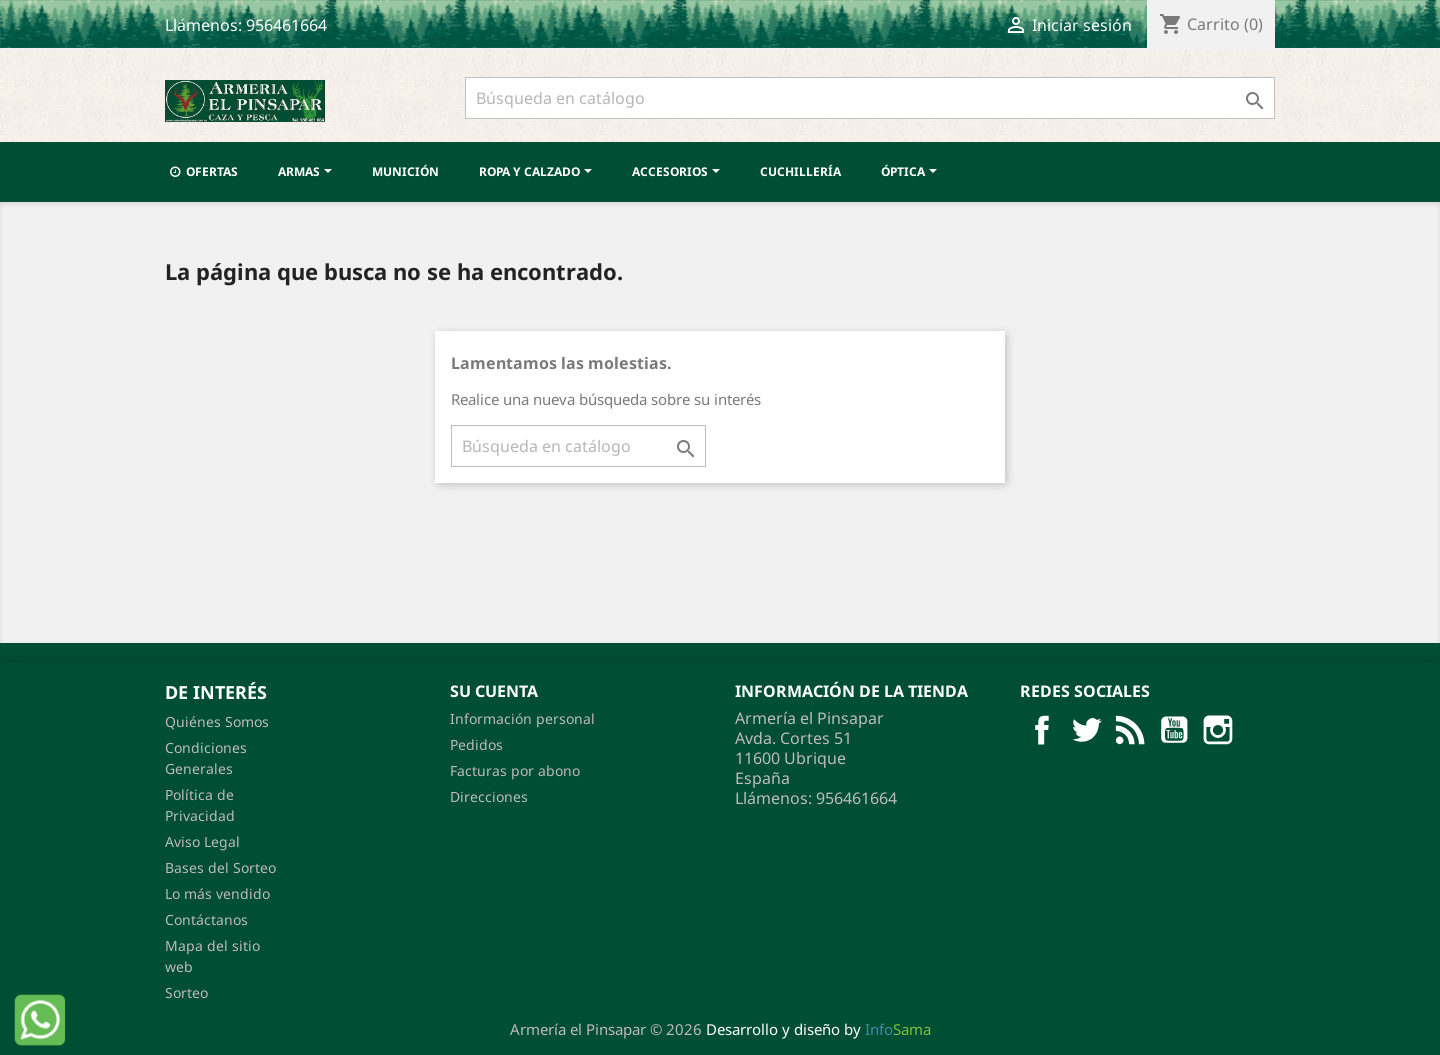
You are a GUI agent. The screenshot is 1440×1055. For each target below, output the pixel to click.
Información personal (522, 718)
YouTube (1174, 730)
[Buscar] (870, 98)
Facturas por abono (515, 770)
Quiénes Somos (217, 721)
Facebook (1042, 730)
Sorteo (186, 992)
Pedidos (476, 744)
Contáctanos (206, 919)
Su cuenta (494, 691)
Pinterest (1218, 730)
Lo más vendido (217, 893)
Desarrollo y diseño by (818, 1029)
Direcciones (489, 796)
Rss (1130, 730)
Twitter (1086, 730)
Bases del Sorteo (220, 867)
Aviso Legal (202, 841)
